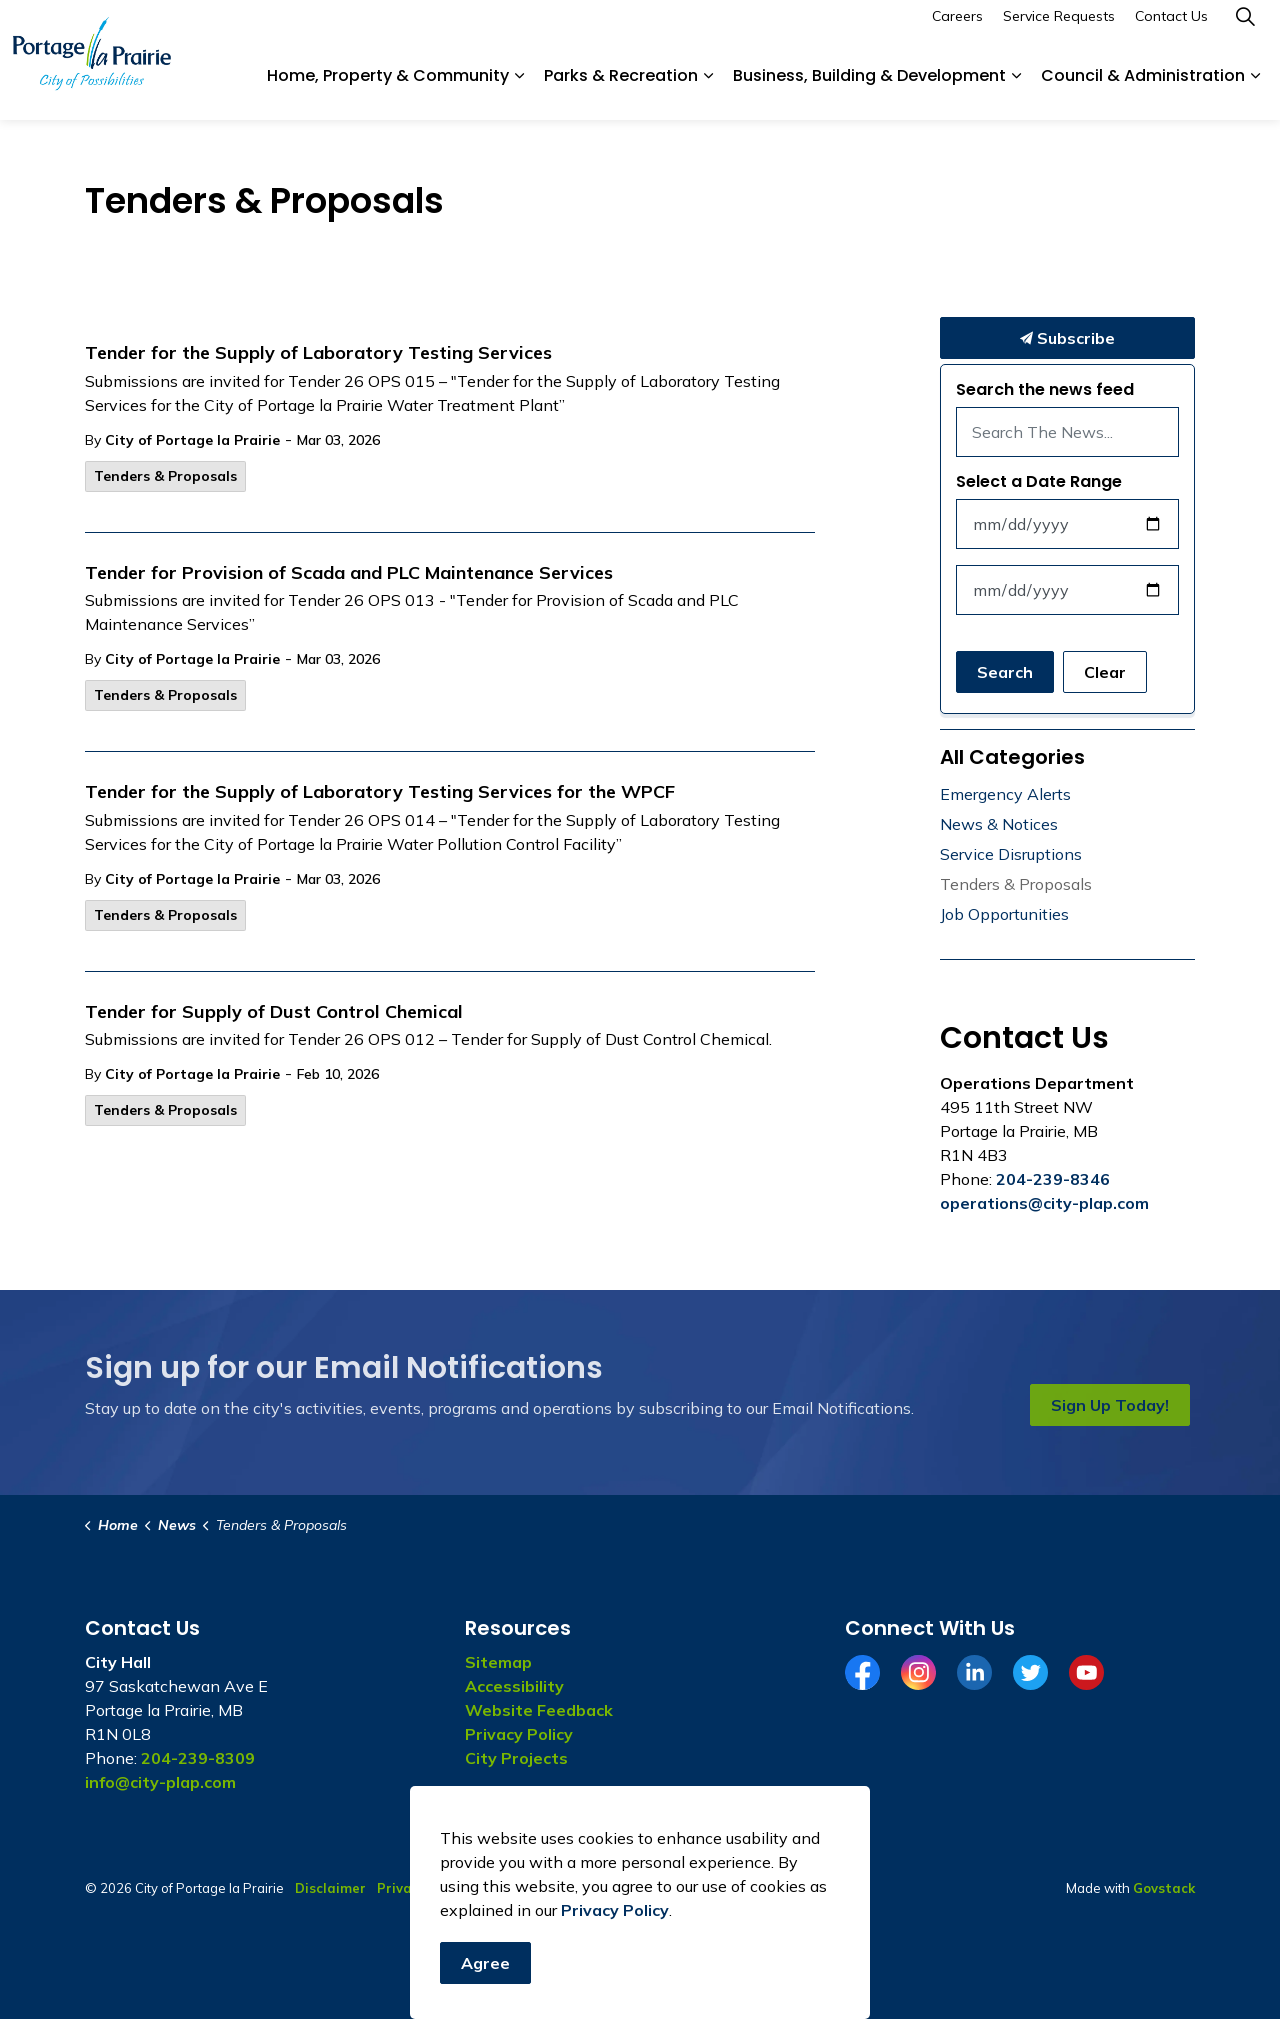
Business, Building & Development (869, 89)
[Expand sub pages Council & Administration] (1255, 90)
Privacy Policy (519, 1734)
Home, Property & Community (388, 89)
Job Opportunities (1004, 914)
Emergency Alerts (1005, 794)
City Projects (516, 1758)
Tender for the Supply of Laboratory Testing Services (318, 353)
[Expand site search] (1245, 30)
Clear (1105, 672)
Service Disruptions (1011, 854)
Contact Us (1171, 30)
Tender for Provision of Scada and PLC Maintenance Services (349, 573)
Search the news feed (1045, 389)
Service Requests (1059, 30)
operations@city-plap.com (1044, 1203)
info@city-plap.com (160, 1782)
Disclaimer (330, 1888)
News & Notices (999, 824)
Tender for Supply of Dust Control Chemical (274, 1012)
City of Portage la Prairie (192, 440)
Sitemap (498, 1662)
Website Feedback (539, 1710)
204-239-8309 (198, 1758)
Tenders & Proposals (165, 476)
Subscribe (1067, 338)
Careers (957, 30)
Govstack (1164, 1888)
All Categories (1012, 757)
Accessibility (514, 1686)
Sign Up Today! (1110, 1405)
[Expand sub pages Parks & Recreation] (708, 90)
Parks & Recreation (621, 89)
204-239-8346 (1053, 1179)
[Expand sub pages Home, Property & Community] (519, 90)
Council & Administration (1143, 89)
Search (1005, 672)
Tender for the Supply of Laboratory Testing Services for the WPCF (380, 792)
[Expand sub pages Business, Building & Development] (1016, 90)
